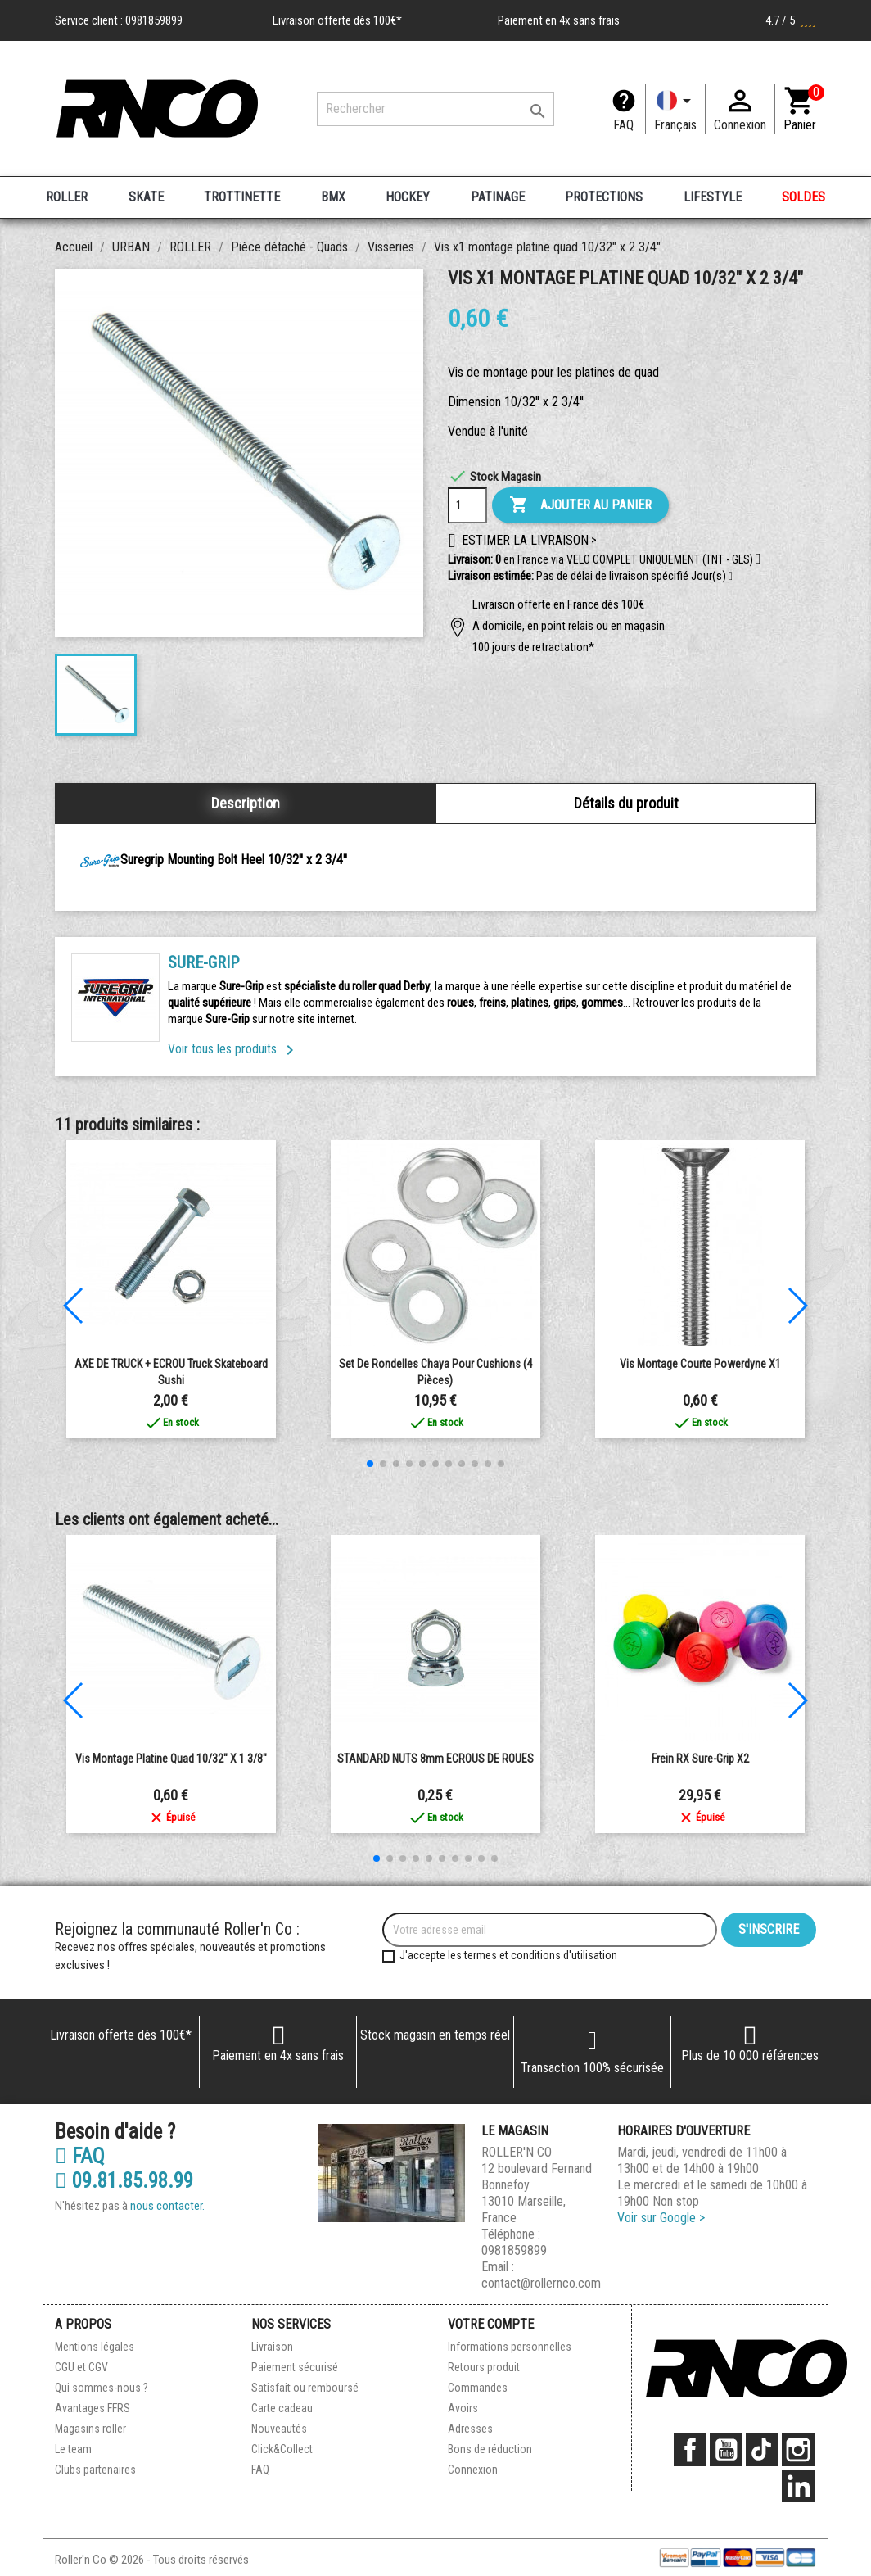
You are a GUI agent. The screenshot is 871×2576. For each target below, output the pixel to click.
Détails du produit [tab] (626, 803)
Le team (73, 2449)
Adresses (470, 2428)
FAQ (623, 125)
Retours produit (484, 2367)
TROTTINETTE (242, 197)
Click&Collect (282, 2449)
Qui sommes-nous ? (101, 2387)
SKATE (146, 197)
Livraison (272, 2346)
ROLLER (67, 197)
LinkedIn (798, 2486)
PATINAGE (498, 197)
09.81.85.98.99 (124, 2181)
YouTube (726, 2449)
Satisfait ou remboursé (305, 2387)
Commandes (478, 2387)
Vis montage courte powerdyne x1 (700, 1363)
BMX (333, 197)
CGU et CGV (81, 2367)
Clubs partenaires (95, 2469)
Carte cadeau (282, 2408)
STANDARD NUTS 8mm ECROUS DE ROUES (435, 1758)
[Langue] (675, 109)
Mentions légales (94, 2346)
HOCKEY (408, 197)
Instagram (798, 2449)
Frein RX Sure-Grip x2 (700, 1758)
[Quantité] (467, 505)
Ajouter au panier (580, 505)
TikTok (762, 2449)
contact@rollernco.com (541, 2283)
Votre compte (491, 2324)
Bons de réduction (490, 2449)
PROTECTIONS (604, 197)
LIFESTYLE (713, 197)
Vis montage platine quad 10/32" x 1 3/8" (171, 1758)
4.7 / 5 (790, 20)
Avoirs (463, 2408)
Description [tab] (245, 803)
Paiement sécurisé (294, 2367)
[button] (731, 576)
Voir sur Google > (661, 2217)
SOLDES (803, 197)
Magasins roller (90, 2428)
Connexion (473, 2469)
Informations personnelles (509, 2346)
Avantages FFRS (92, 2408)
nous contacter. (167, 2205)
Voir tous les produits (234, 1049)
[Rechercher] (435, 109)
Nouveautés (279, 2428)
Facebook (690, 2449)
